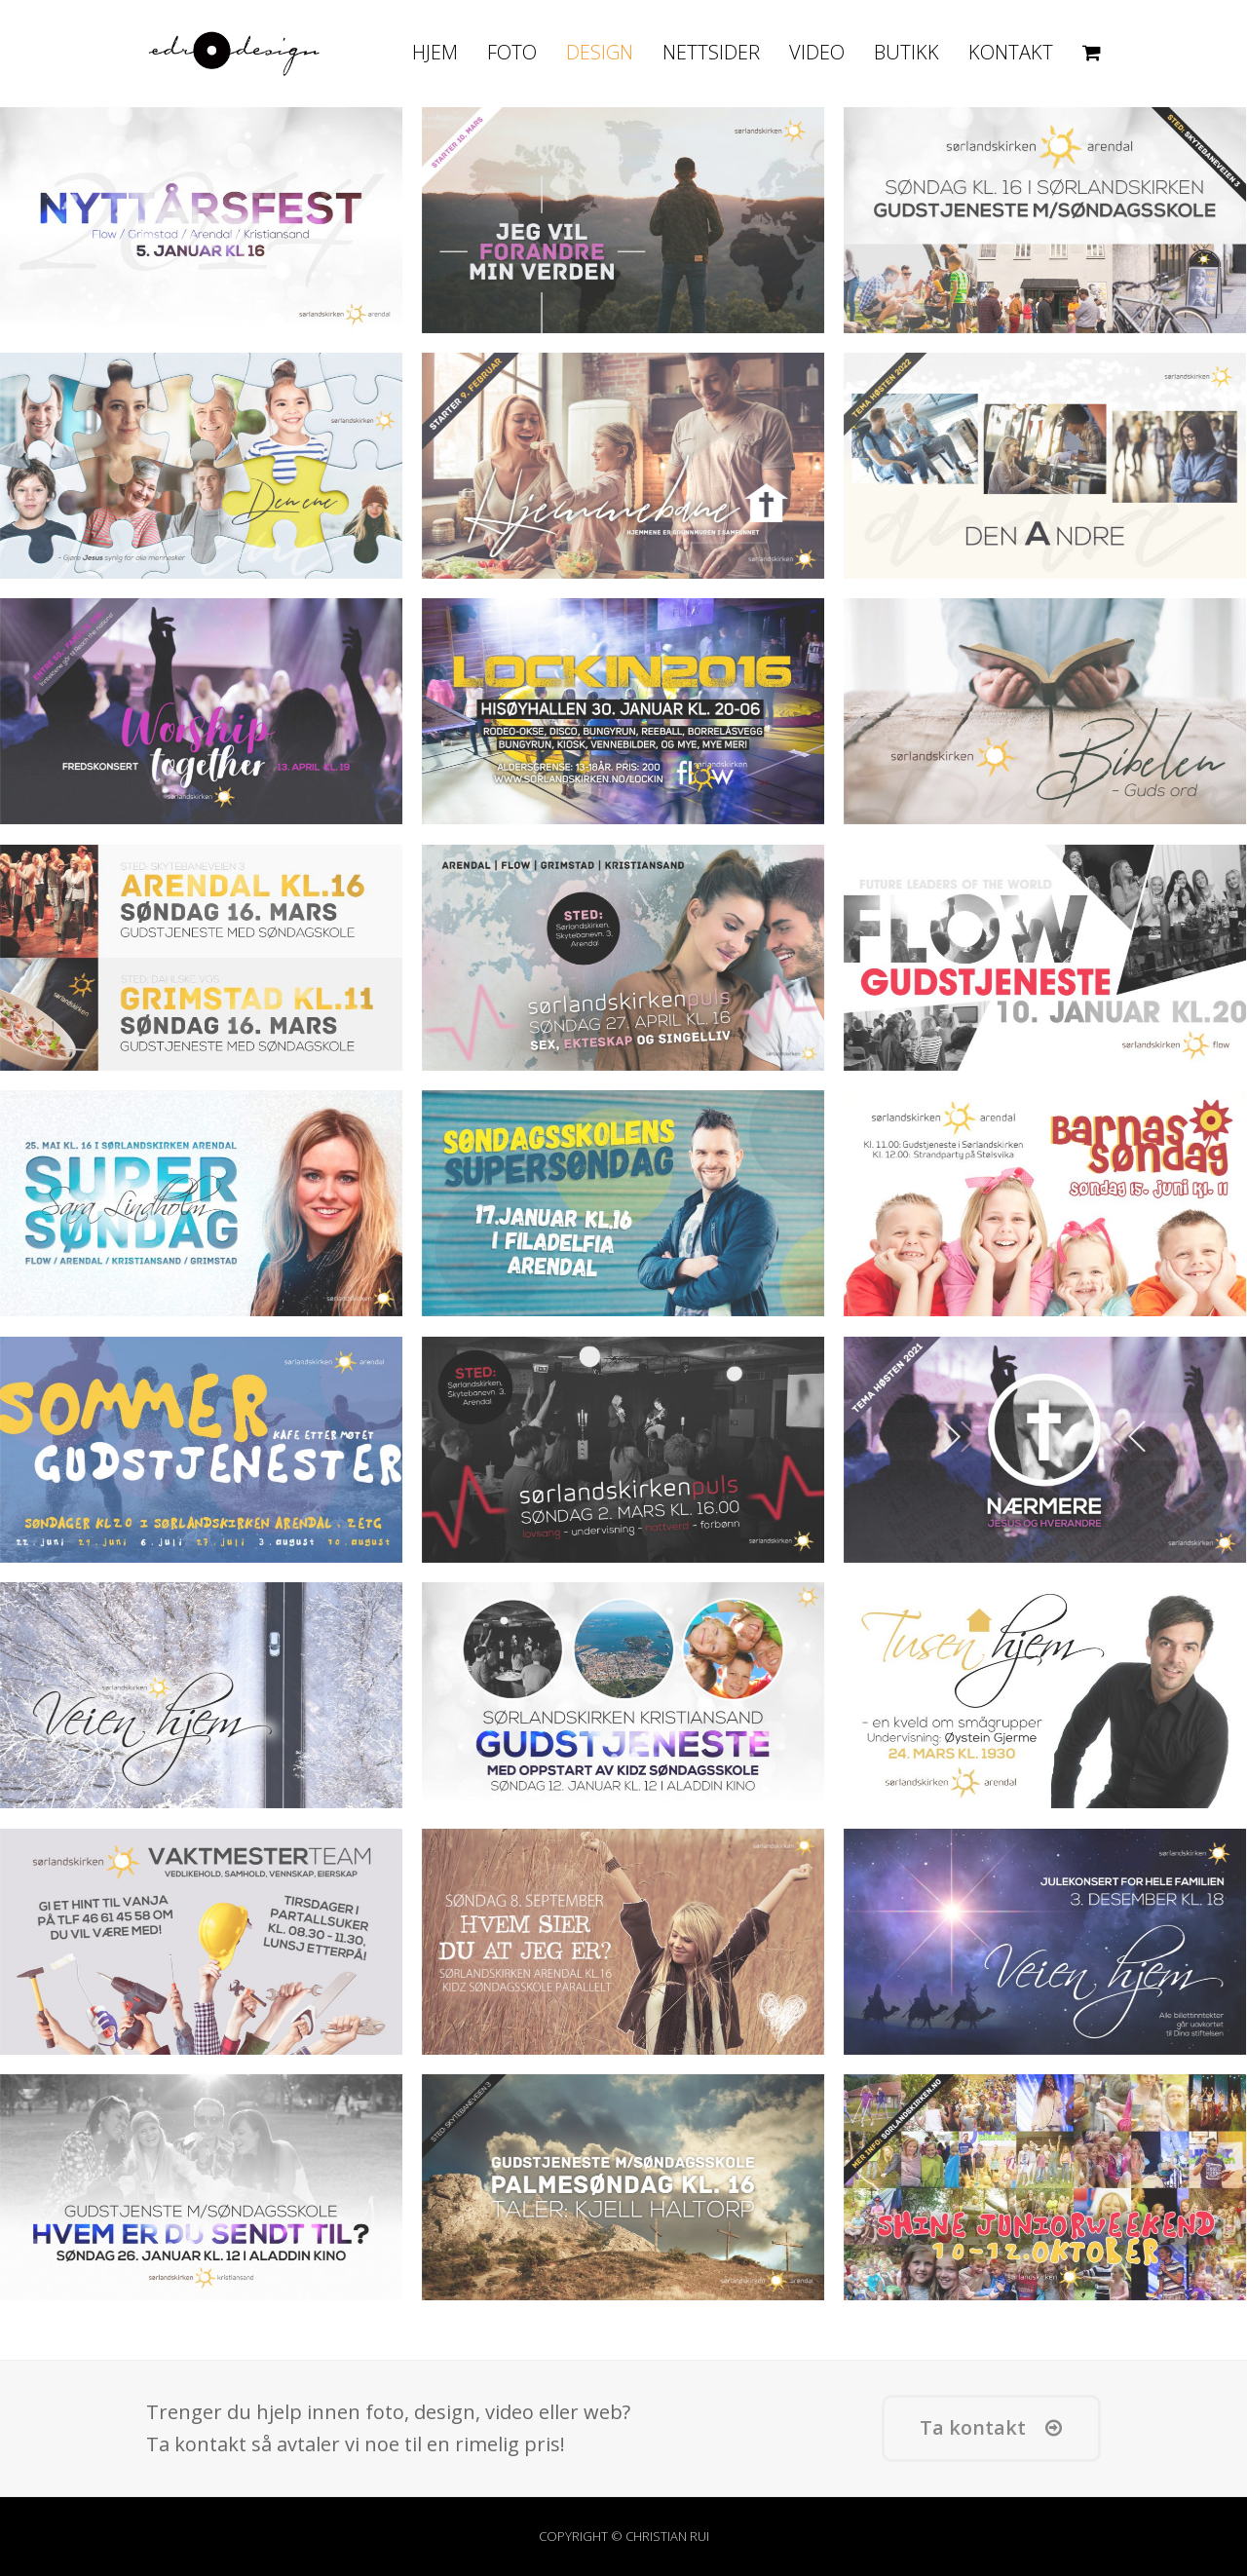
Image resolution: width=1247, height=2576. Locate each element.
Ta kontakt (991, 2427)
